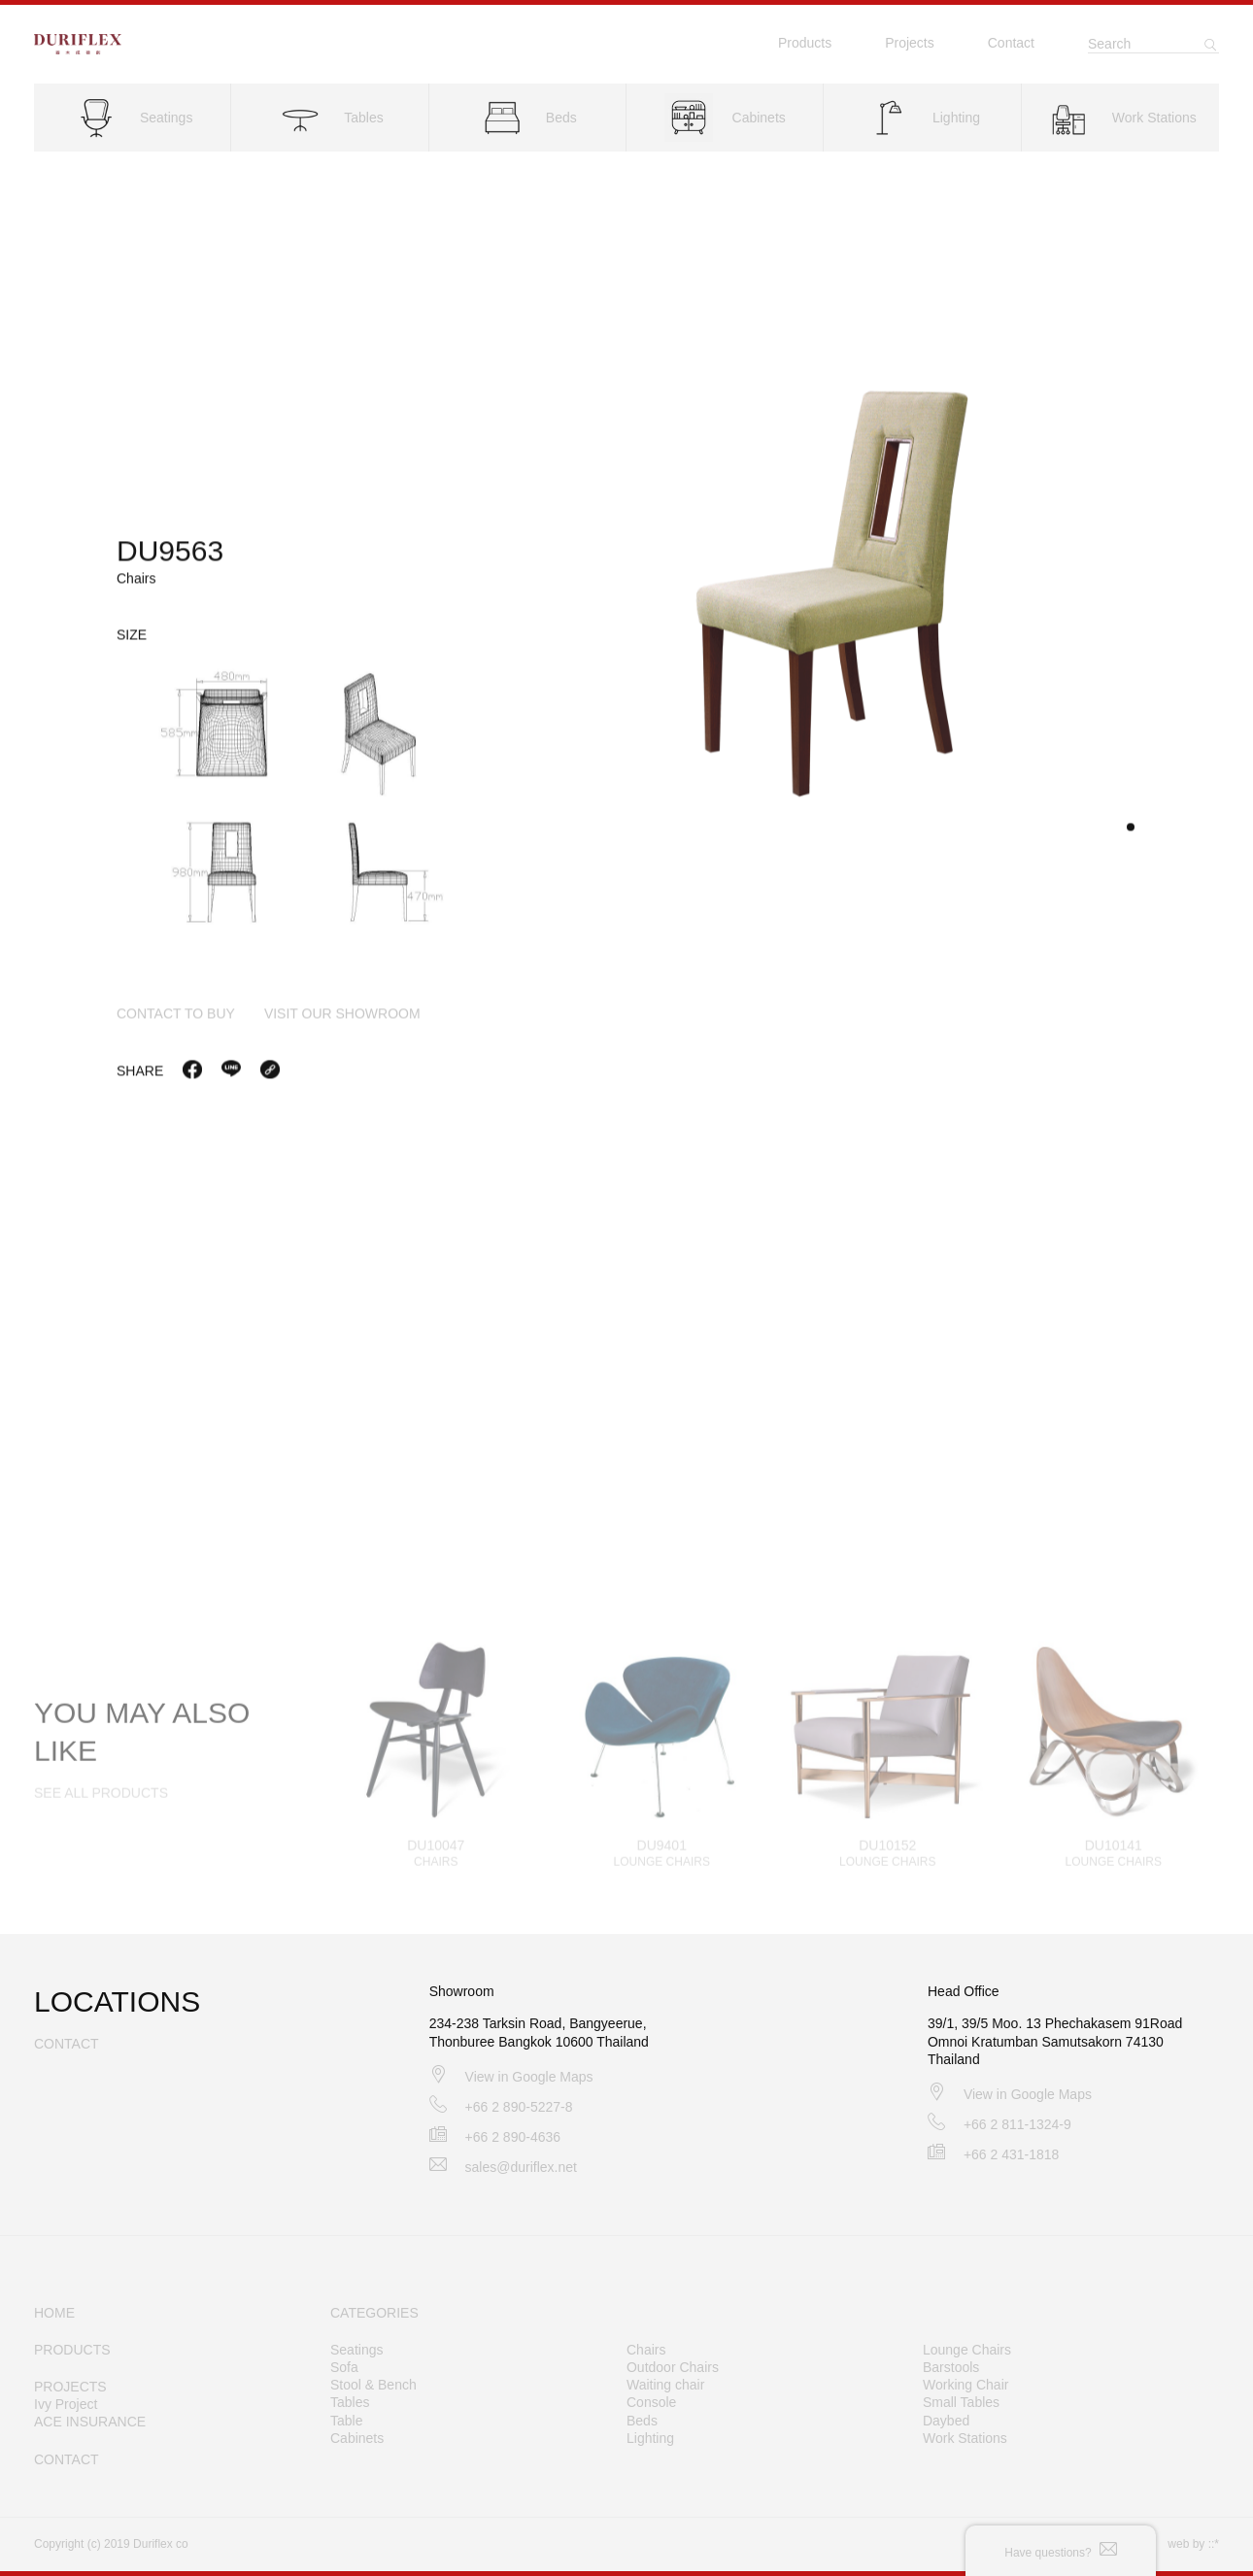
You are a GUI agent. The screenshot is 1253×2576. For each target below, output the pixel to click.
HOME (54, 2313)
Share (140, 1077)
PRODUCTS (72, 2349)
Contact (1011, 43)
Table (346, 2420)
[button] (1130, 833)
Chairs (645, 2349)
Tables (349, 2402)
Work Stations (965, 2438)
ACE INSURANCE (90, 2421)
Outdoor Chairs (672, 2367)
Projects (909, 43)
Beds (642, 2420)
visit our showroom (342, 1020)
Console (651, 2402)
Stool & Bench (373, 2384)
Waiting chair (665, 2384)
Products (804, 43)
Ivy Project (65, 2404)
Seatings (356, 2349)
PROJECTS (70, 2386)
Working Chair (965, 2384)
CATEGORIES (374, 2313)
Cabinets (357, 2438)
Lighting (650, 2438)
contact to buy (176, 1020)
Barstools (951, 2367)
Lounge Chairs (967, 2349)
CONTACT (66, 2459)
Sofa (344, 2367)
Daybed (946, 2420)
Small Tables (961, 2402)
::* (1213, 2544)
